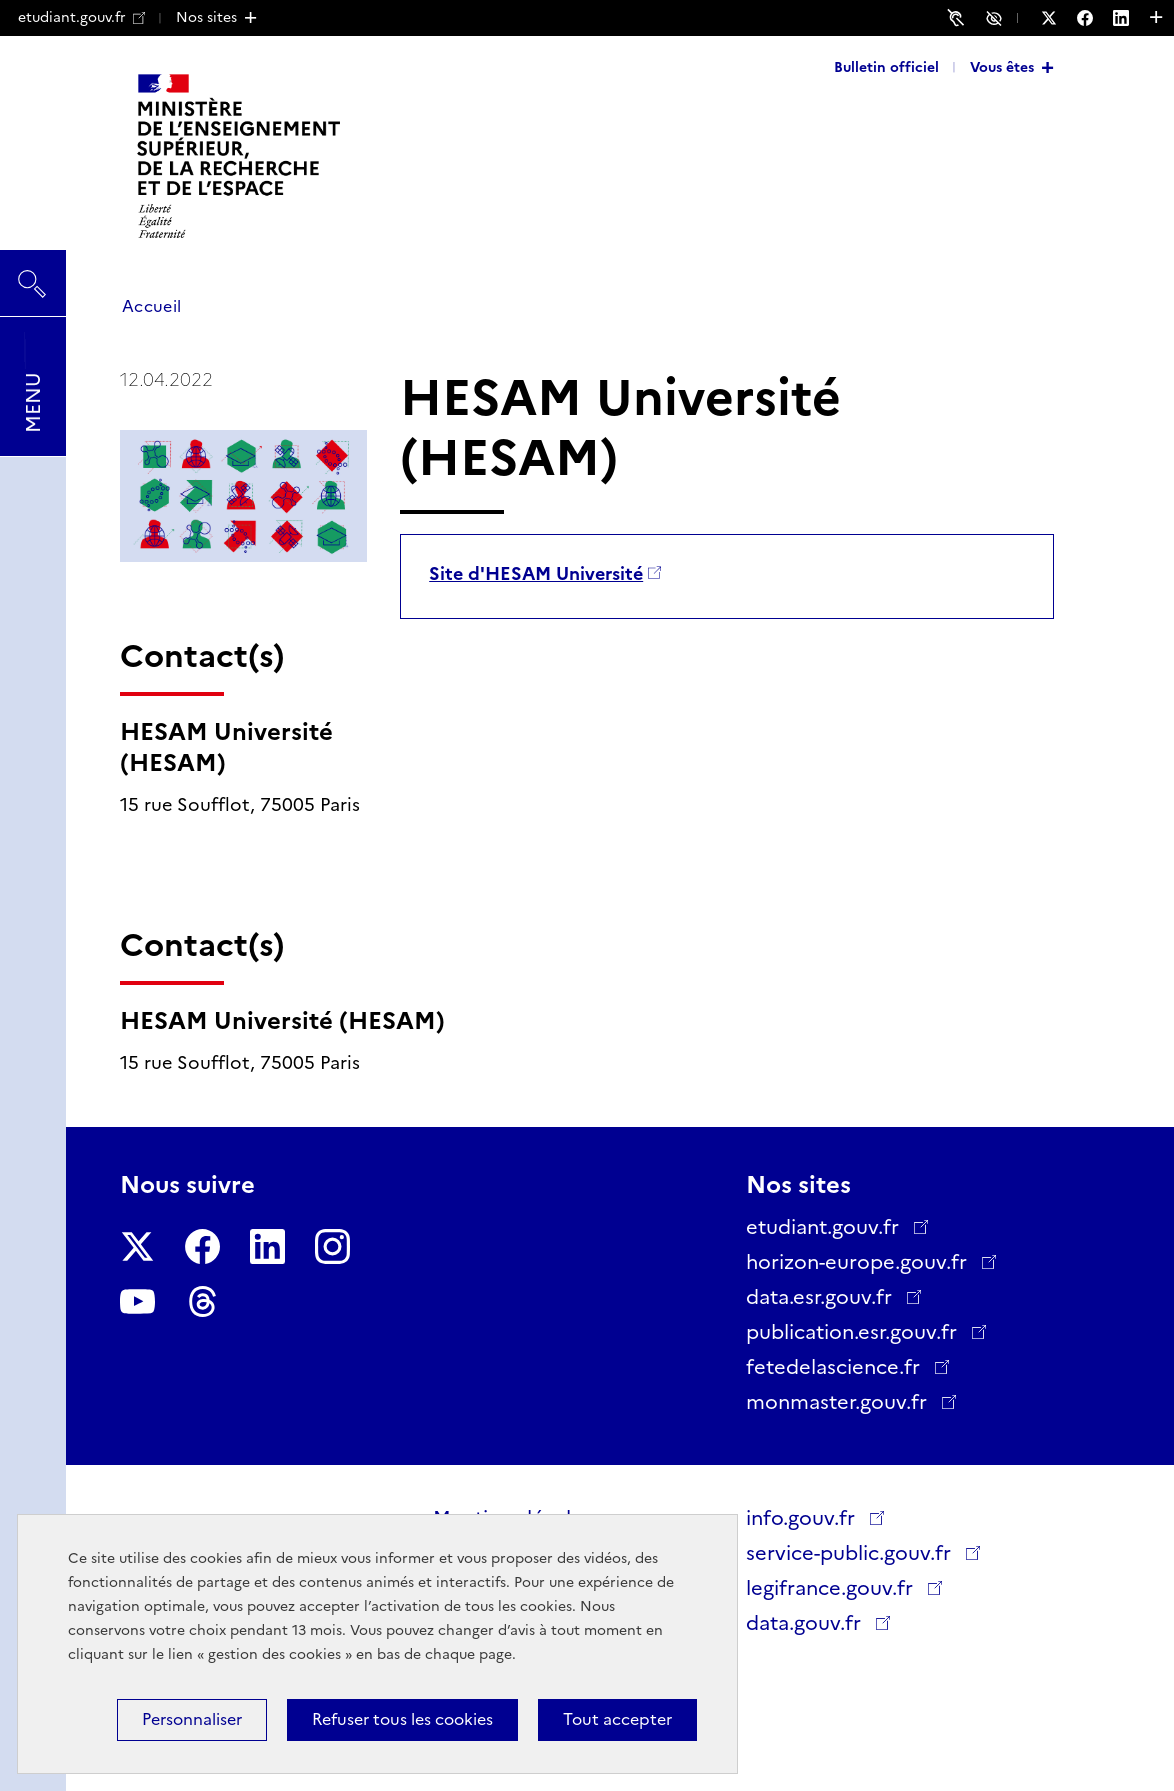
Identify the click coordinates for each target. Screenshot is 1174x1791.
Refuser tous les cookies (402, 1719)
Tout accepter (617, 1719)
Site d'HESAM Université (536, 574)
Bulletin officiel (886, 67)
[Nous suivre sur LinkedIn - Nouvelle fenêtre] (1131, 18)
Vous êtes (1002, 67)
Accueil (151, 306)
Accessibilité (997, 17)
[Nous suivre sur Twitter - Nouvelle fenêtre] (1059, 18)
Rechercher (33, 274)
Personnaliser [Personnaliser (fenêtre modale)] (192, 1719)
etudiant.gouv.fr (81, 17)
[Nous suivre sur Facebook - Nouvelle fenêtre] (1095, 18)
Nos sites (206, 17)
